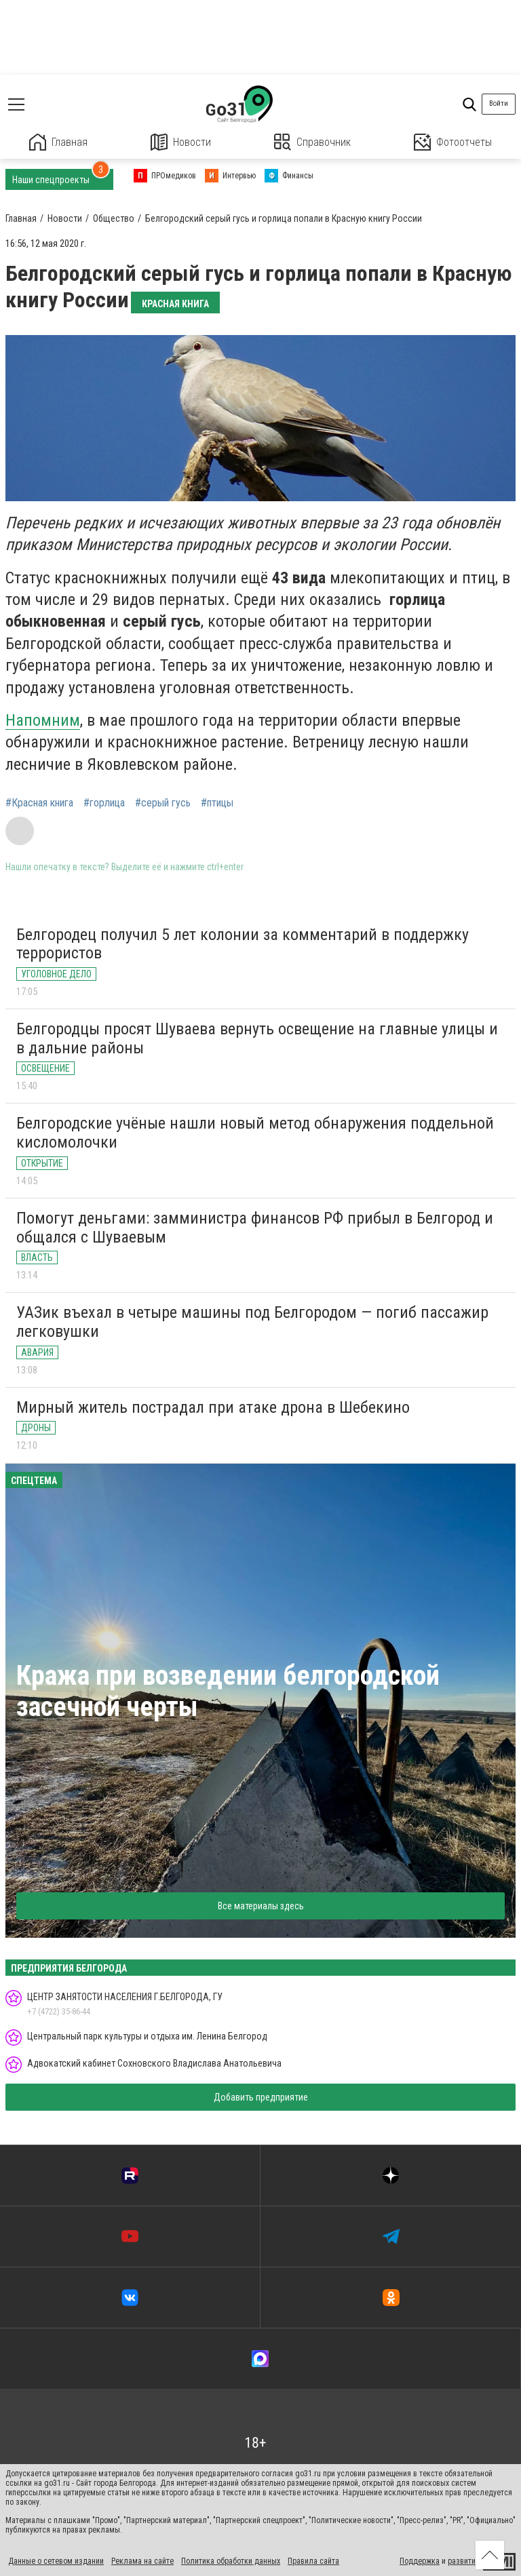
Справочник (312, 142)
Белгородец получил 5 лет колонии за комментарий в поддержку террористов (242, 944)
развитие (464, 2561)
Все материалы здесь (261, 1905)
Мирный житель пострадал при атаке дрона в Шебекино (213, 1407)
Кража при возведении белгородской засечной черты (228, 1691)
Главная (58, 142)
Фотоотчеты (453, 142)
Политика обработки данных (230, 2561)
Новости (181, 142)
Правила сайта (313, 2561)
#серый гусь (163, 803)
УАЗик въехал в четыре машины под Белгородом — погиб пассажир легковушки (252, 1322)
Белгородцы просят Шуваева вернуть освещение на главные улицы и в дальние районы (257, 1038)
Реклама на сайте (142, 2561)
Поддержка (420, 2561)
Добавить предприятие (261, 2097)
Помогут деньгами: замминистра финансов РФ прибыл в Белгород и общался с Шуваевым (254, 1228)
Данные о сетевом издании (56, 2561)
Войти (498, 103)
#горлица (104, 803)
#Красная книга (39, 803)
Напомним (42, 720)
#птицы (217, 803)
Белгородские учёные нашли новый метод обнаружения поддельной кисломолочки (255, 1133)
